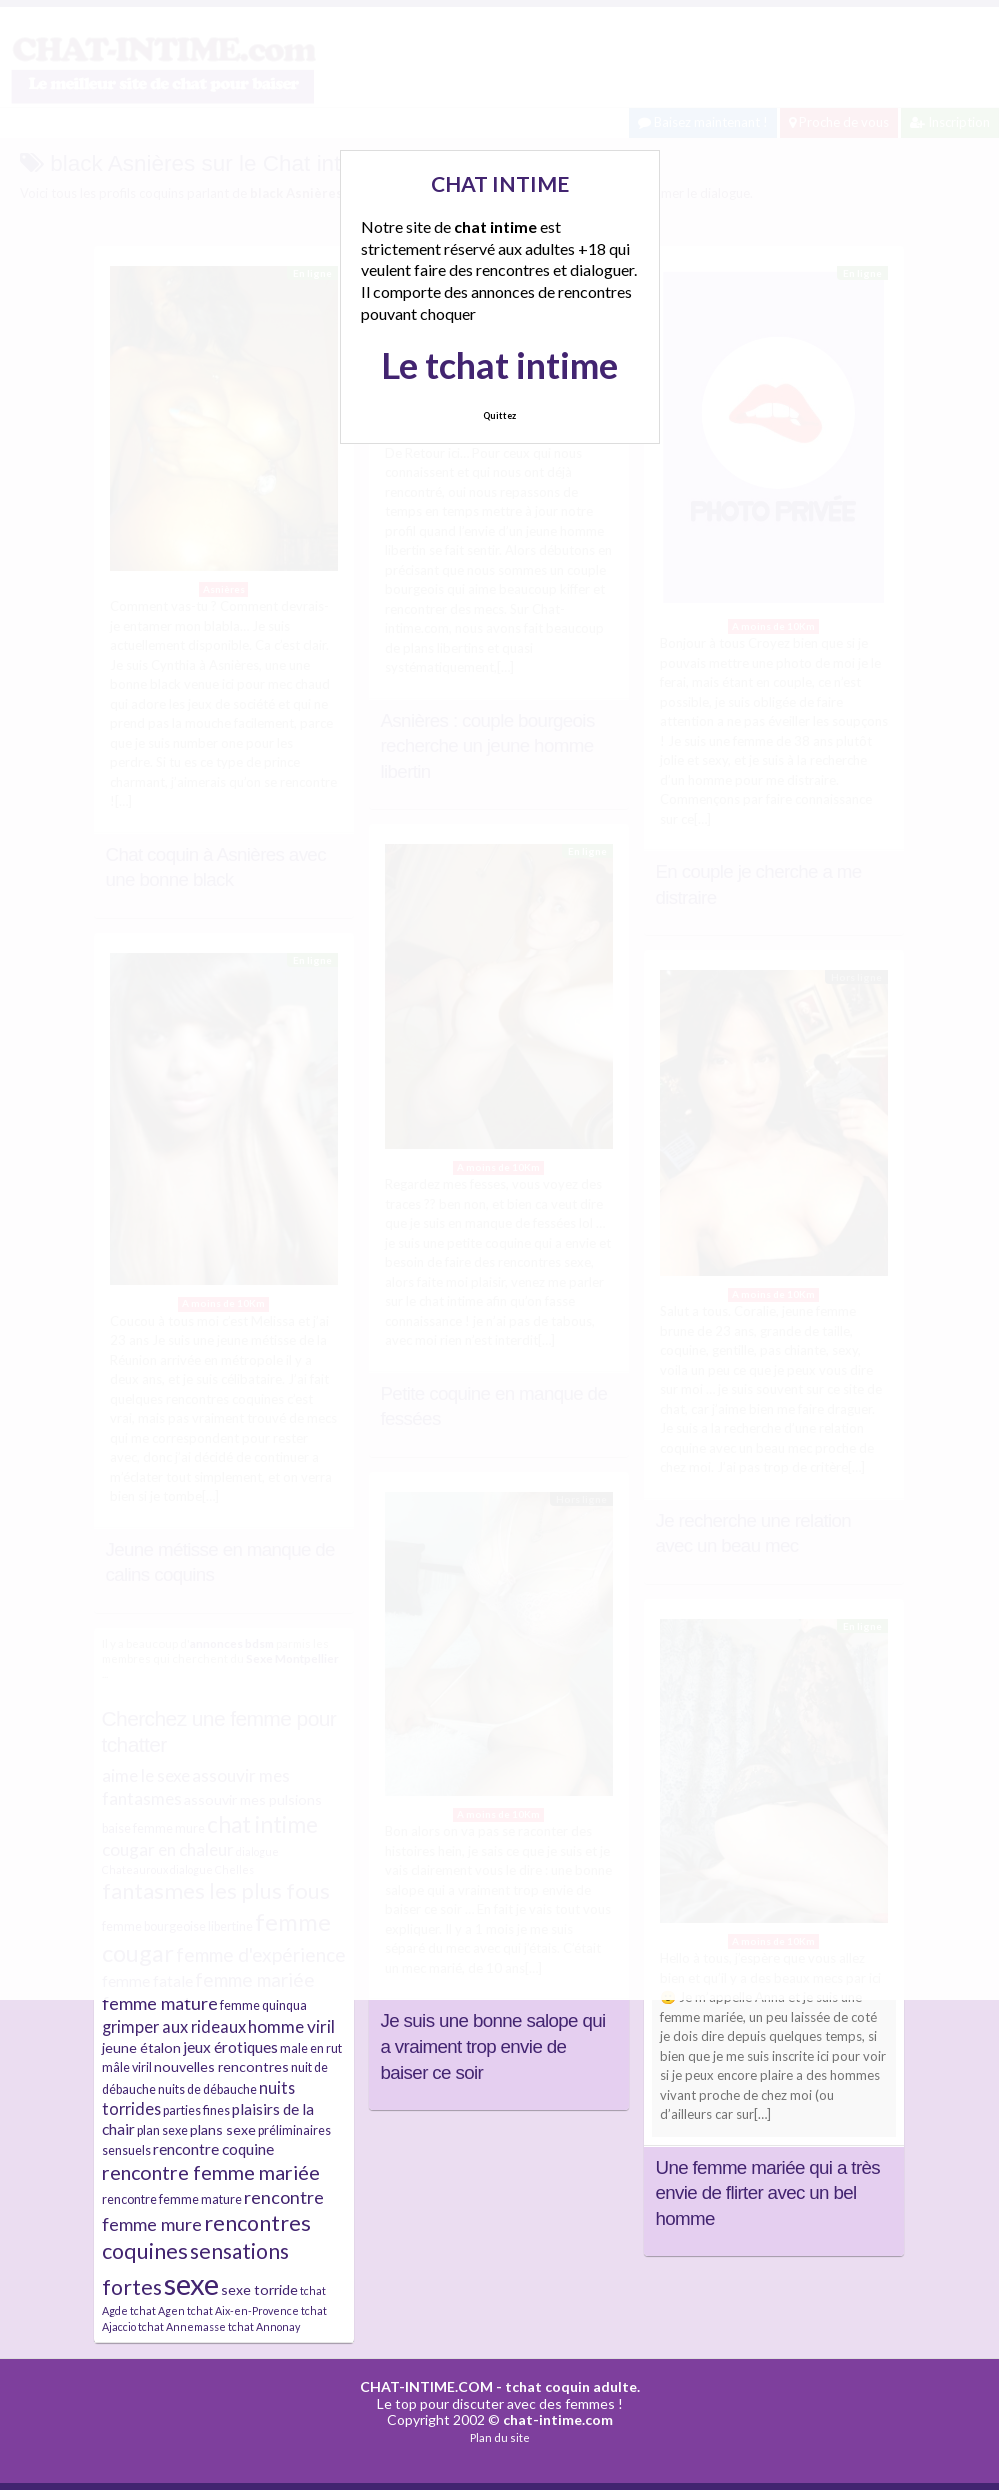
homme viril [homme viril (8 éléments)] (291, 2026)
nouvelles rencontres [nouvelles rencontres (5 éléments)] (221, 2066)
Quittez (499, 415)
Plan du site (500, 2437)
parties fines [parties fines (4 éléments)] (196, 2110)
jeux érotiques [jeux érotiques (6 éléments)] (230, 2047)
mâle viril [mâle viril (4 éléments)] (127, 2067)
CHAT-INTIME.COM (426, 2386)
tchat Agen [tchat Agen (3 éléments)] (157, 2310)
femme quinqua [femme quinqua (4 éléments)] (263, 2005)
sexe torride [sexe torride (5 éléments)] (259, 2289)
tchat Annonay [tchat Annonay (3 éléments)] (264, 2326)
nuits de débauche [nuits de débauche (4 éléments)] (207, 2089)
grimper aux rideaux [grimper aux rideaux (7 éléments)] (174, 2026)
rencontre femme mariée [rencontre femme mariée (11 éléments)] (211, 2172)
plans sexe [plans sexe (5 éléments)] (223, 2129)
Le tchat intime (499, 365)
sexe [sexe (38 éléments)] (191, 2283)
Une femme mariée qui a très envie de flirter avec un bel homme (768, 2193)
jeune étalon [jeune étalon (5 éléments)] (141, 2047)
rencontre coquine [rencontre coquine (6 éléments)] (213, 2149)
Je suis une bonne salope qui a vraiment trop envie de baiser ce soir (493, 2046)
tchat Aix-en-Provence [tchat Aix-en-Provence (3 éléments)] (243, 2310)
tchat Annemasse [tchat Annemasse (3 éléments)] (182, 2326)
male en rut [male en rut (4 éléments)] (311, 2048)
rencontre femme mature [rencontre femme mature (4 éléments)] (172, 2199)
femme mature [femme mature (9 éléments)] (160, 2003)
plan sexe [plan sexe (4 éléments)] (162, 2130)
